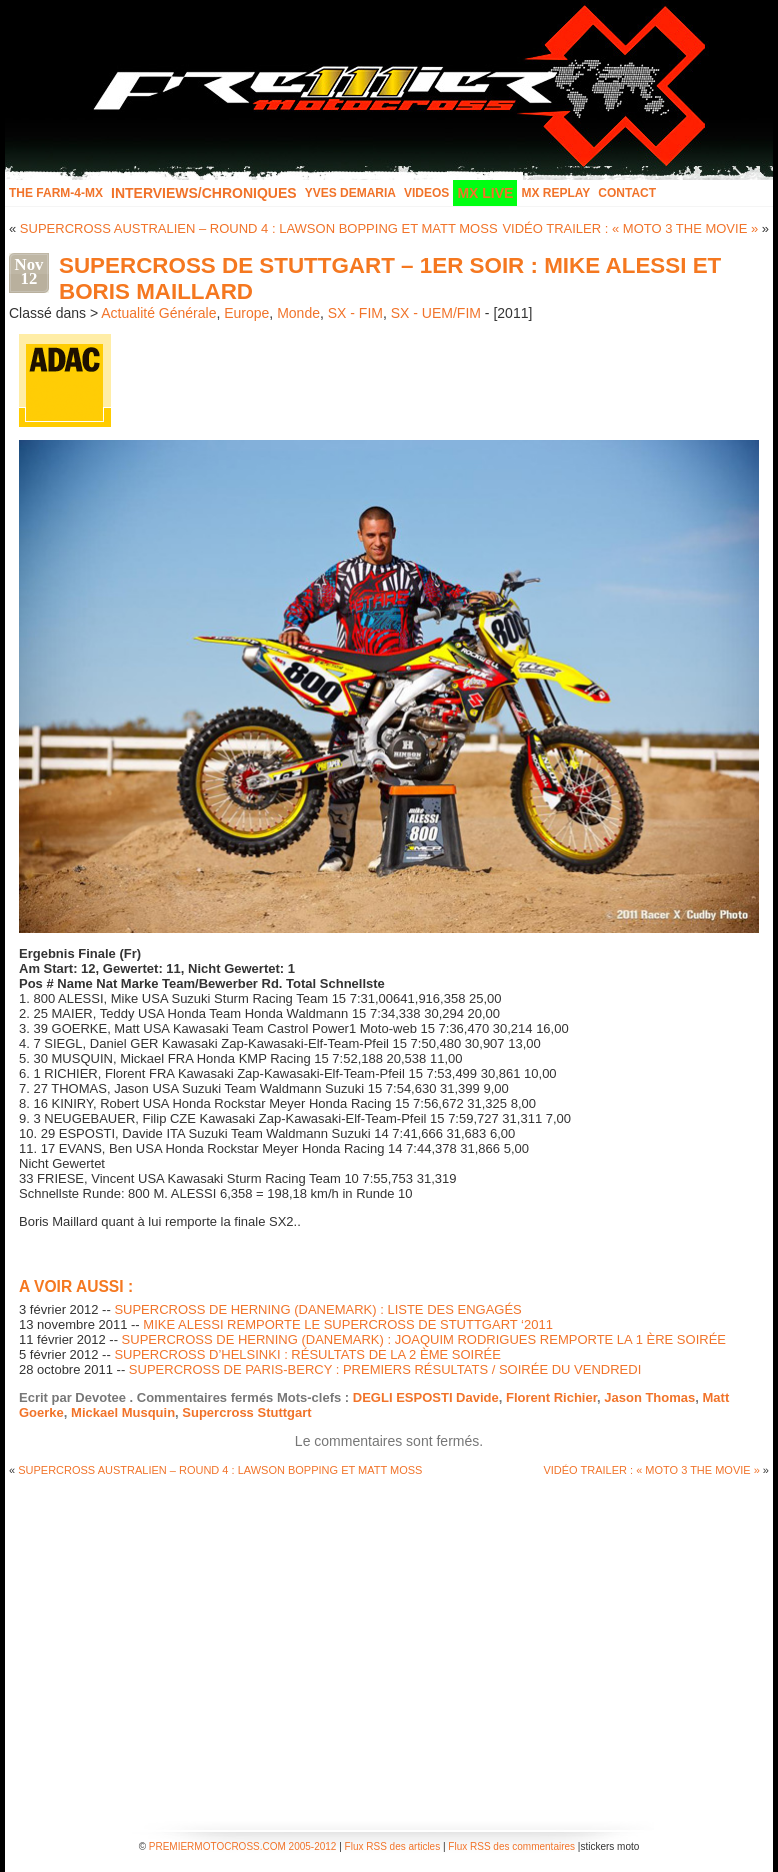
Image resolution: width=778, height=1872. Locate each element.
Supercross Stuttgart (246, 1412)
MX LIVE (485, 193)
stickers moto (609, 1846)
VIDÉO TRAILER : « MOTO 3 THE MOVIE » (630, 228)
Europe (246, 313)
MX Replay (555, 193)
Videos (426, 193)
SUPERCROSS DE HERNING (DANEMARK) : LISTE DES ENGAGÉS (317, 1309)
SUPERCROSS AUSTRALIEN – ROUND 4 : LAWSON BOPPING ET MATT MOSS (259, 228)
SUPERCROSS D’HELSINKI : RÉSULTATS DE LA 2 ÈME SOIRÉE (307, 1354)
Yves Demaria (350, 193)
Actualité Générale (158, 313)
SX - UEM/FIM (436, 313)
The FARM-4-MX (56, 193)
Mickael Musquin (123, 1412)
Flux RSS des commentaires (511, 1846)
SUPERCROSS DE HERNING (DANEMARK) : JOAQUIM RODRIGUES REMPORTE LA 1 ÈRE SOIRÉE (424, 1339)
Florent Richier (551, 1397)
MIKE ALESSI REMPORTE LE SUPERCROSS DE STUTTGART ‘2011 (348, 1324)
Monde (298, 313)
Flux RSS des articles (393, 1846)
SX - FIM (355, 313)
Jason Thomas (649, 1397)
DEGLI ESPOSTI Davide (426, 1397)
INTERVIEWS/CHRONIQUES (204, 193)
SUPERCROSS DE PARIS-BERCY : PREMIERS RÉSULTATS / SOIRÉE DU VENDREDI (385, 1369)
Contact (627, 193)
